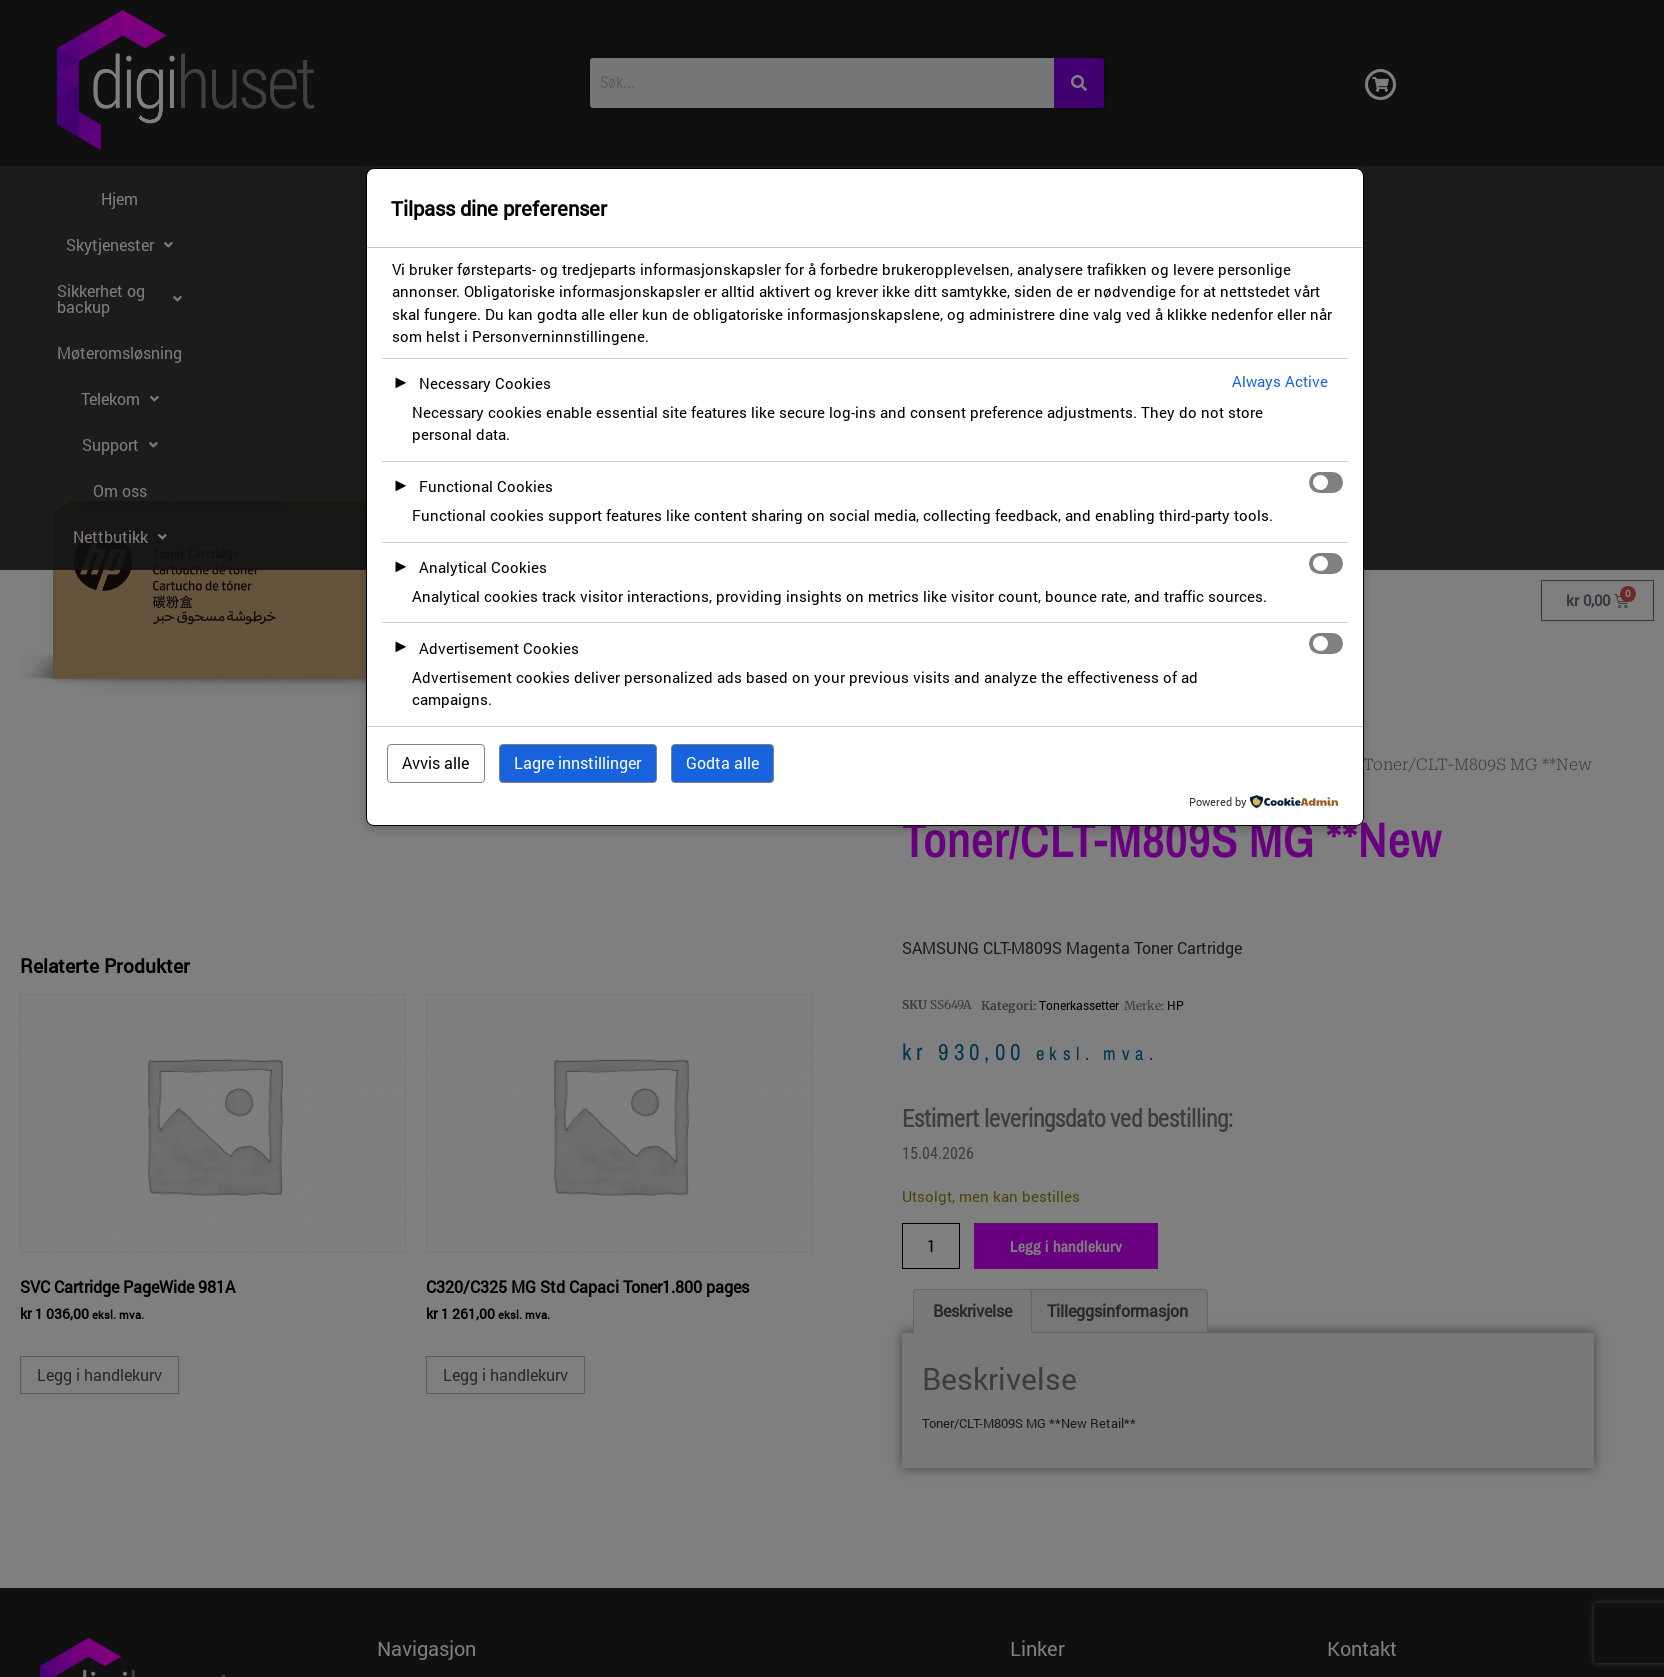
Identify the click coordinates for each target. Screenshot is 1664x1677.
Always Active (1280, 381)
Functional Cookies (486, 486)
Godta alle (722, 762)
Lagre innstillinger (577, 762)
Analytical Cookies (483, 567)
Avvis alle (435, 762)
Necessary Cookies (485, 383)
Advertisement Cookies (499, 648)
